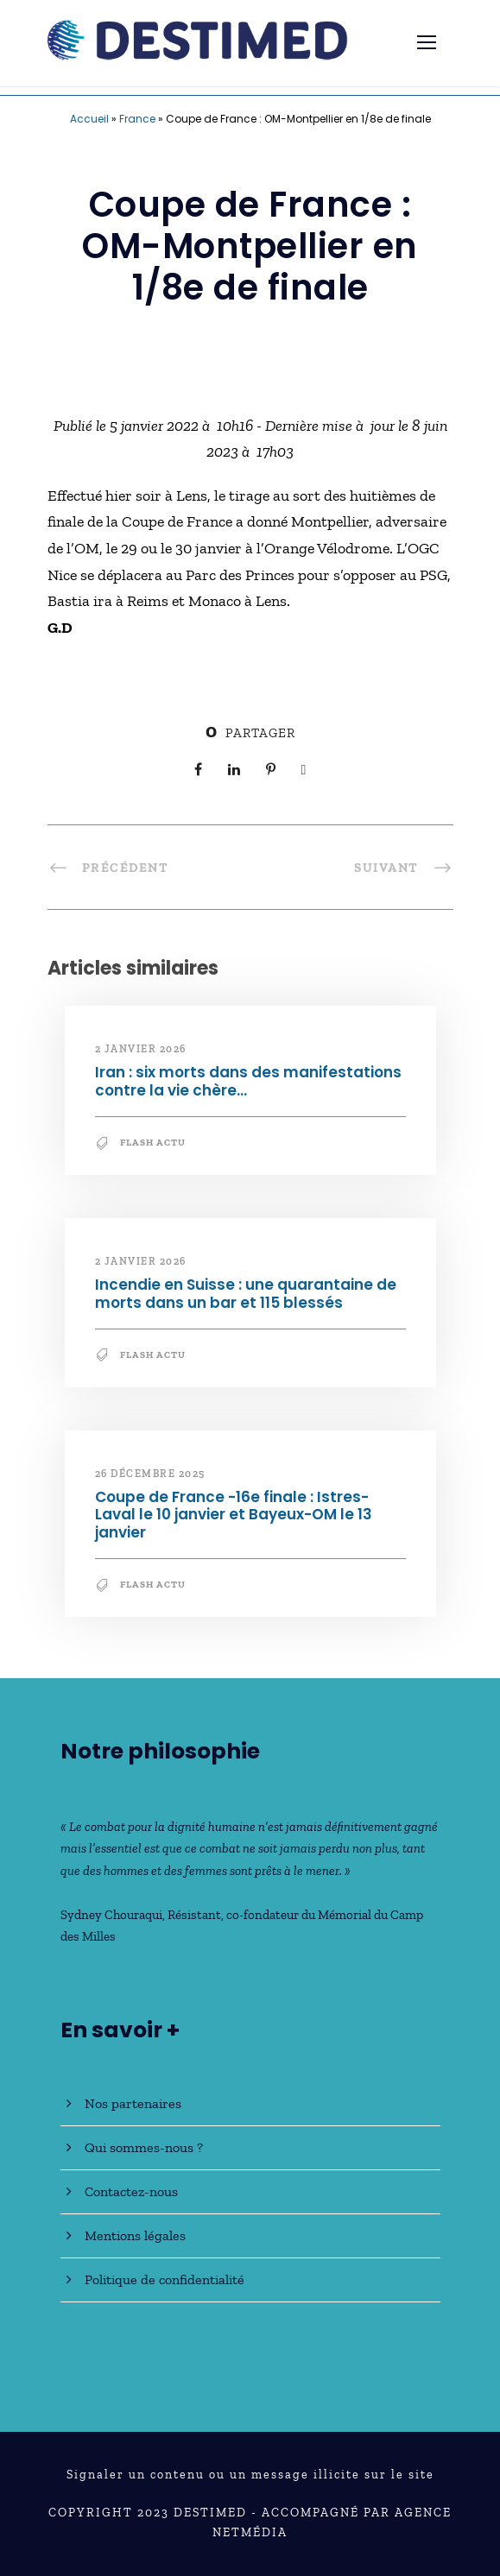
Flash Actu (153, 1142)
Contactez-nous (131, 2191)
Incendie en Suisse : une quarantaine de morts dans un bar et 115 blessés (245, 1293)
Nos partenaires (133, 2103)
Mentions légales (135, 2235)
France (137, 118)
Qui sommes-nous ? (144, 2147)
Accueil (89, 118)
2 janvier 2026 (141, 1049)
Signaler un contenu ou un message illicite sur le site (250, 2474)
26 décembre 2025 (150, 1474)
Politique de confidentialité (164, 2279)
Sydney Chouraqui (111, 1915)
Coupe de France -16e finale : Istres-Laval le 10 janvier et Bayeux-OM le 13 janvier (233, 1515)
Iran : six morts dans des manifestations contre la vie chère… (248, 1081)
